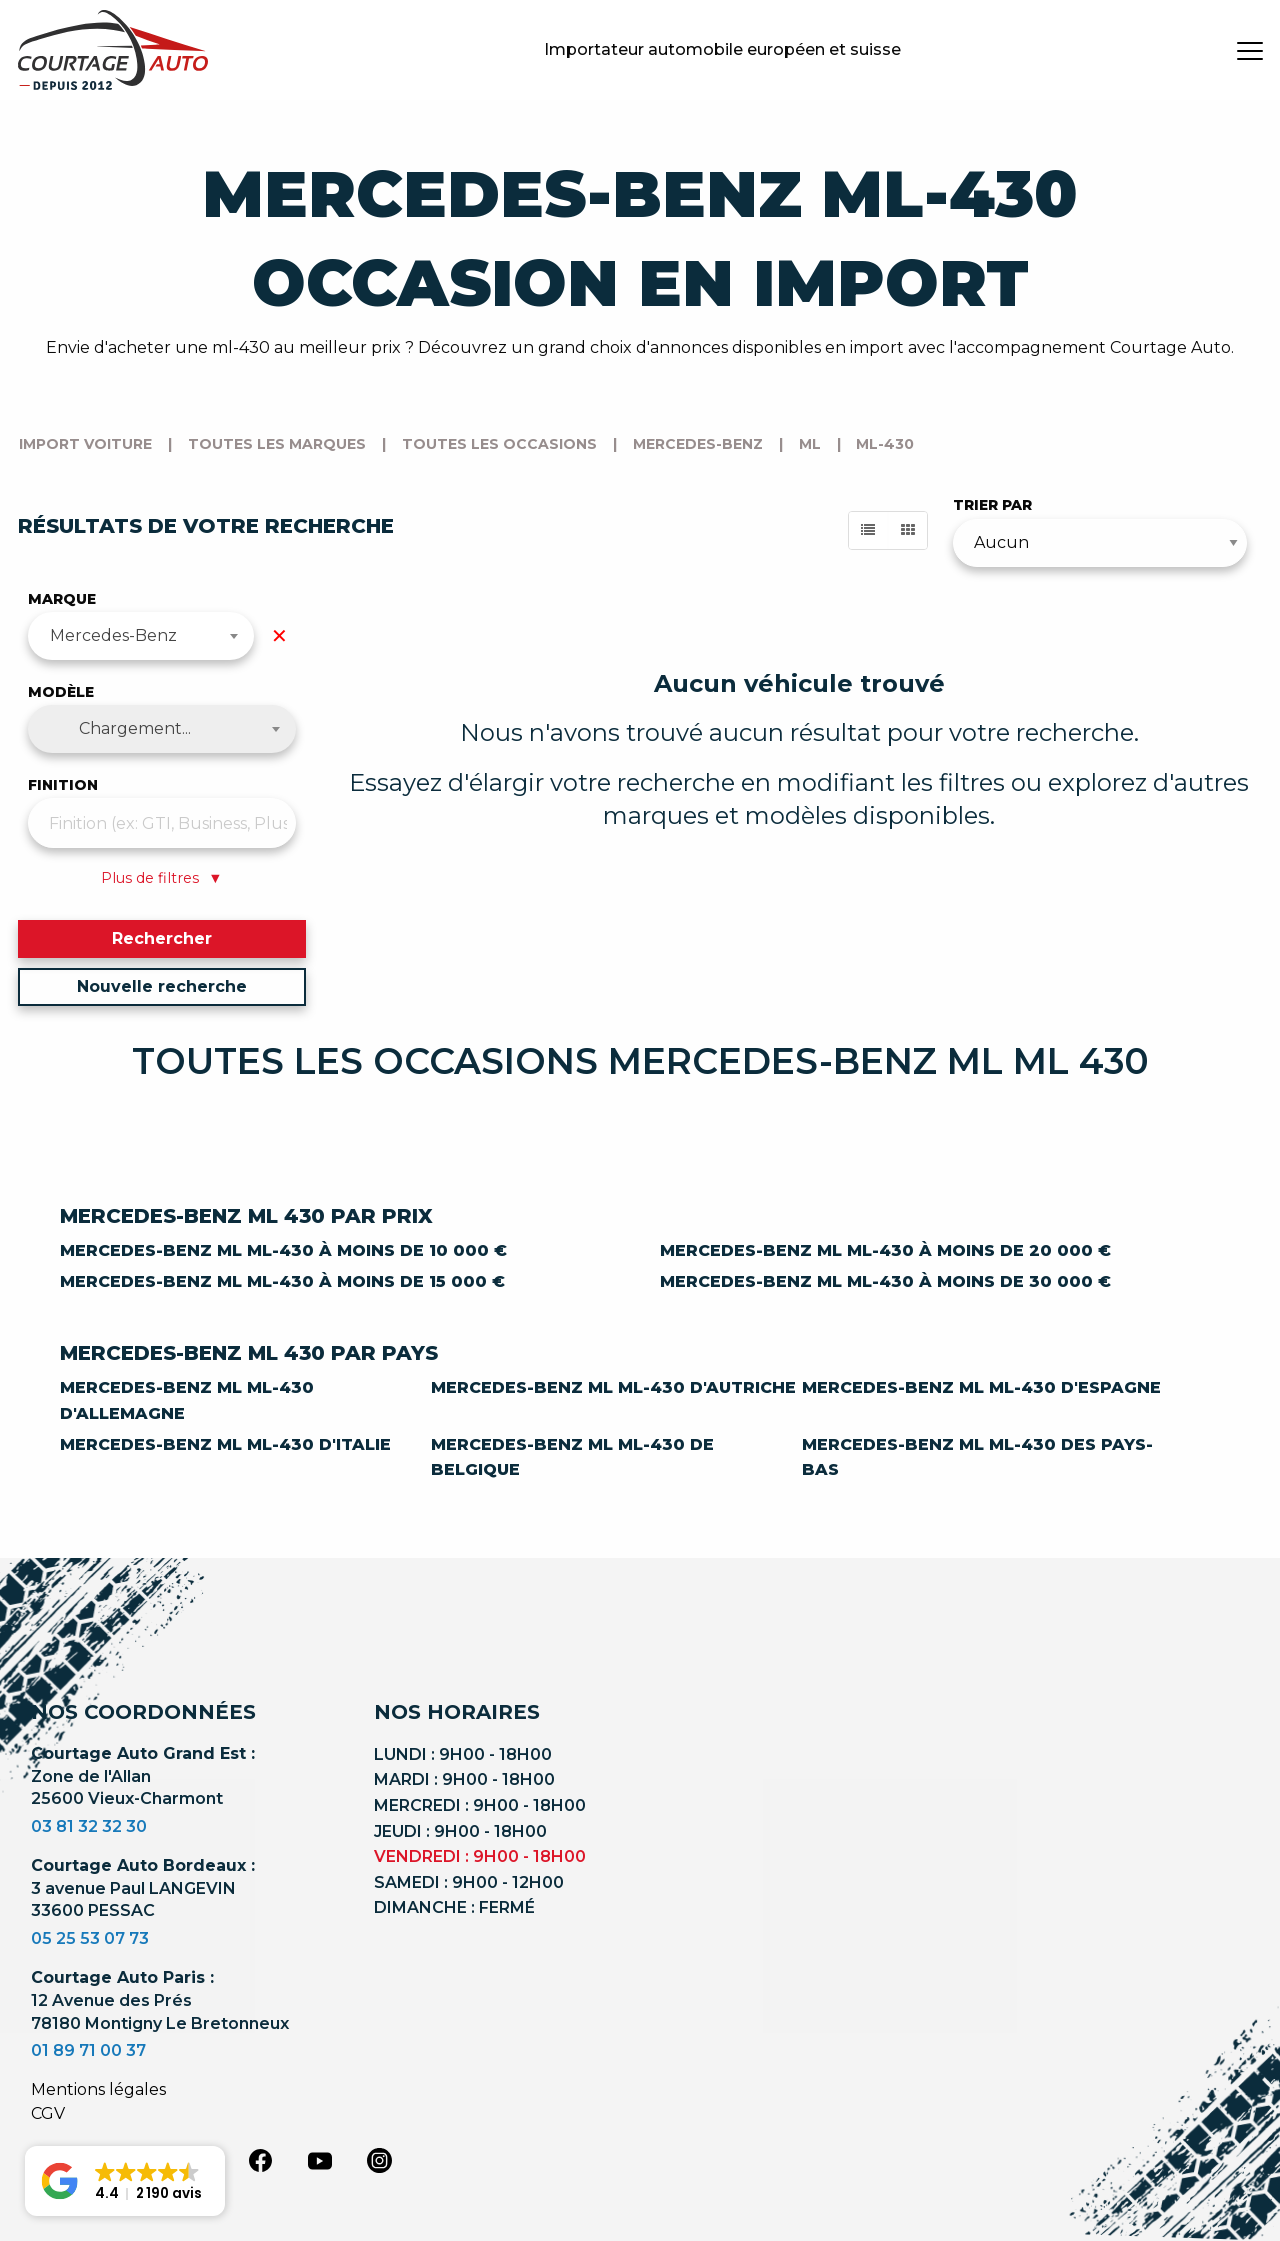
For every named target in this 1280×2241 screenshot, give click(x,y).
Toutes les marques (277, 444)
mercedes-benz (698, 444)
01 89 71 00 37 (88, 2050)
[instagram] (380, 2159)
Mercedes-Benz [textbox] (113, 635)
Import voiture (85, 444)
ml (810, 444)
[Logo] (113, 50)
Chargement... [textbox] (135, 728)
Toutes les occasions (499, 444)
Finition (63, 785)
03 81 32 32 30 (89, 1826)
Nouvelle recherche (162, 986)
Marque (62, 599)
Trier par (992, 505)
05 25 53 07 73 (90, 1938)
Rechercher (162, 938)
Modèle (61, 692)
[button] (125, 2181)
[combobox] (141, 636)
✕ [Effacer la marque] (279, 636)
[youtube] (320, 2161)
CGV (48, 2113)
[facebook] (260, 2159)
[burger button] (1250, 50)
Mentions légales (98, 2089)
